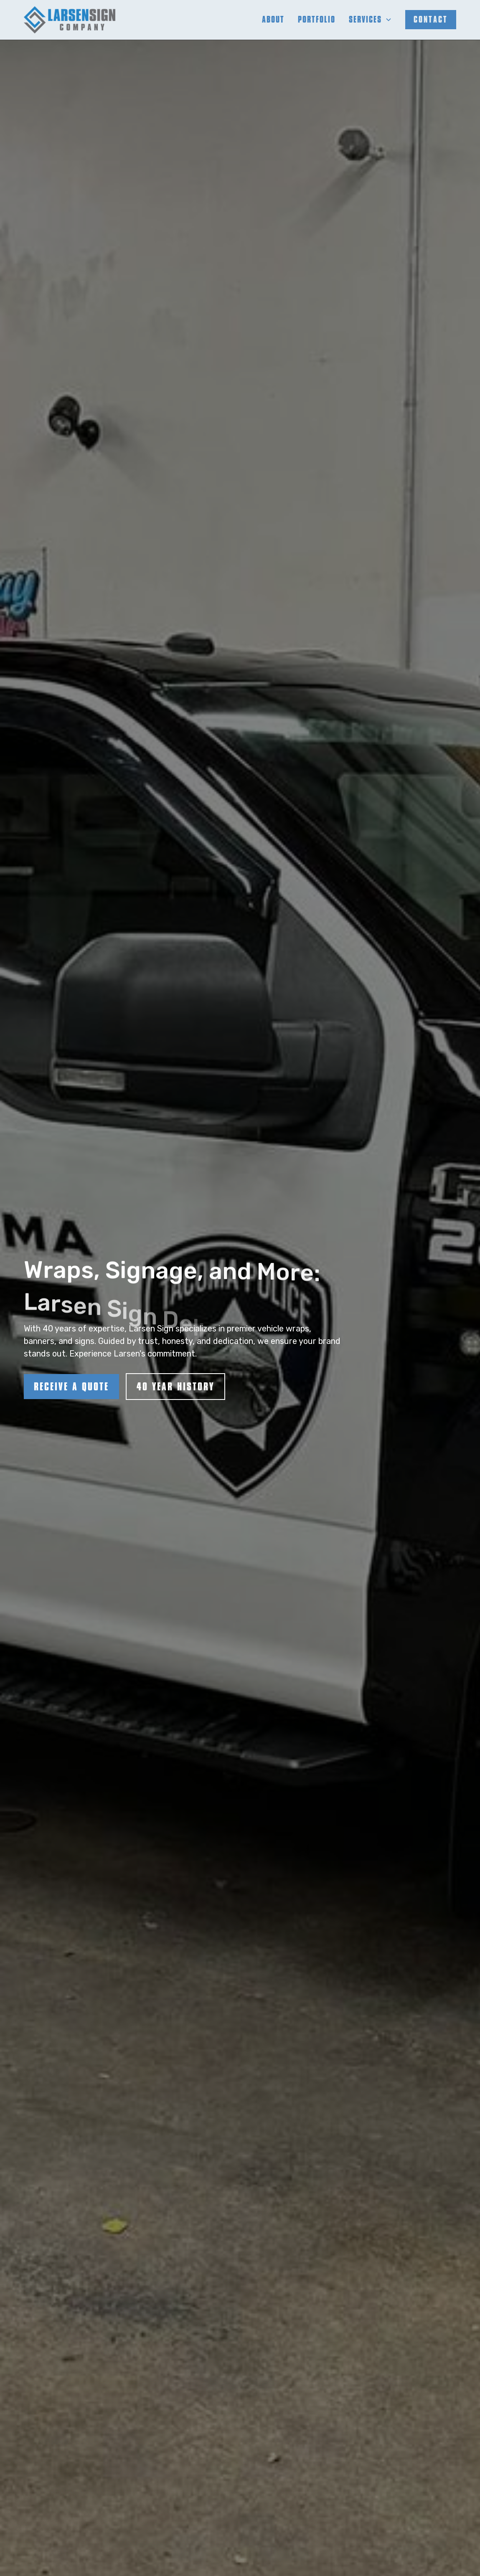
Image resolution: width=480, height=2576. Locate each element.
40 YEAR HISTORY (175, 1386)
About (273, 19)
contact (431, 19)
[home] (69, 19)
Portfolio (316, 19)
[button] (370, 19)
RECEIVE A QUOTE (71, 1386)
